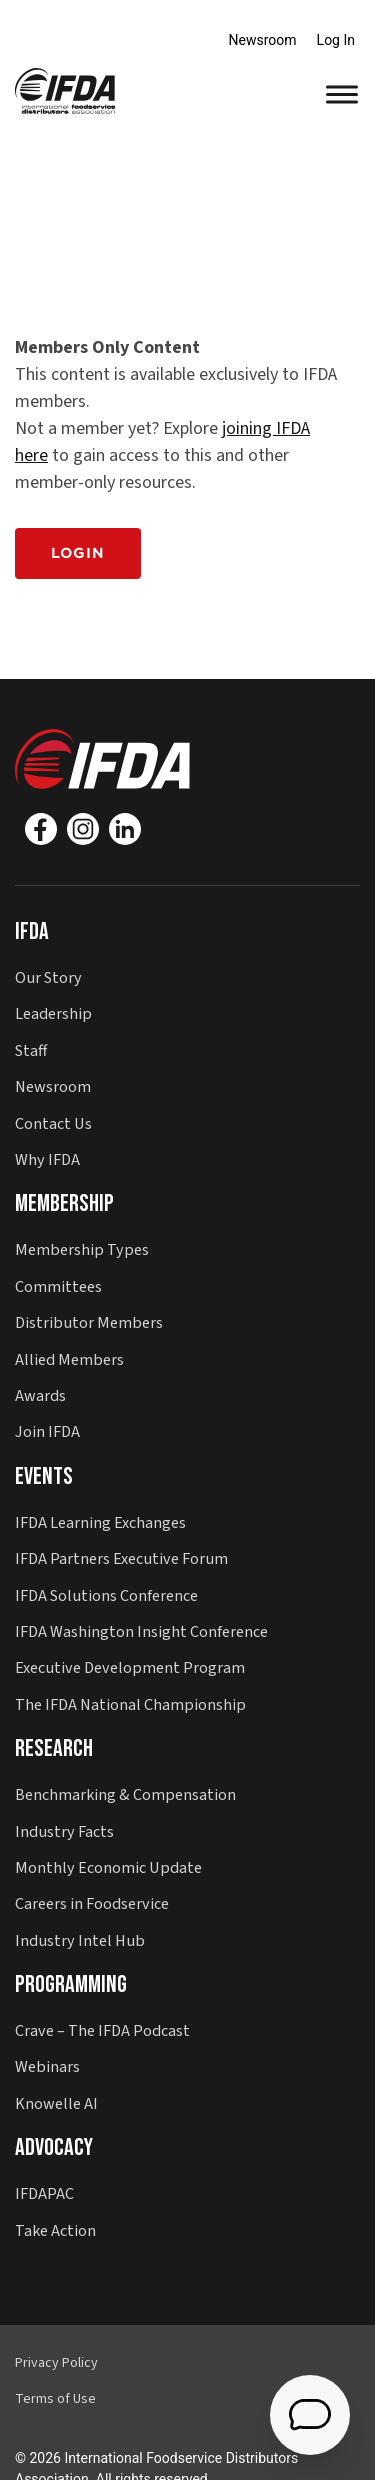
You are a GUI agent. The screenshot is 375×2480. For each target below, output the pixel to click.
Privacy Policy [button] (56, 2363)
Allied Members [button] (69, 1359)
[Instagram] (83, 829)
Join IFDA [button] (47, 1431)
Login (78, 553)
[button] (65, 89)
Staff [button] (31, 1050)
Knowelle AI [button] (56, 2103)
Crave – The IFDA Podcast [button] (102, 2030)
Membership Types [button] (82, 1249)
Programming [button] (71, 1984)
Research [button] (54, 1748)
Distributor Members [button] (89, 1322)
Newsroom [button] (53, 1086)
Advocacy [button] (54, 2147)
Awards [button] (40, 1395)
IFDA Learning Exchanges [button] (100, 1522)
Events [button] (44, 1476)
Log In (336, 40)
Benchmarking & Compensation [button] (125, 1794)
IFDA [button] (32, 931)
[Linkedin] (125, 829)
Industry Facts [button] (64, 1831)
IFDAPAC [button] (44, 2193)
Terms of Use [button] (55, 2399)
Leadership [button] (53, 1013)
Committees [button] (58, 1286)
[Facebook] (41, 829)
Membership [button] (64, 1203)
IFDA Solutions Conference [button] (106, 1595)
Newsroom (263, 40)
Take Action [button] (55, 2230)
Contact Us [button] (53, 1123)
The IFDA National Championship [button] (130, 1704)
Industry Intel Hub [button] (80, 1940)
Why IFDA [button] (47, 1159)
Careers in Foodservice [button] (92, 1903)
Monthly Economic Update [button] (108, 1867)
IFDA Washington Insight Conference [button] (141, 1631)
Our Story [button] (48, 977)
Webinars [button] (47, 2066)
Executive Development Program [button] (130, 1667)
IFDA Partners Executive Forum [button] (121, 1558)
